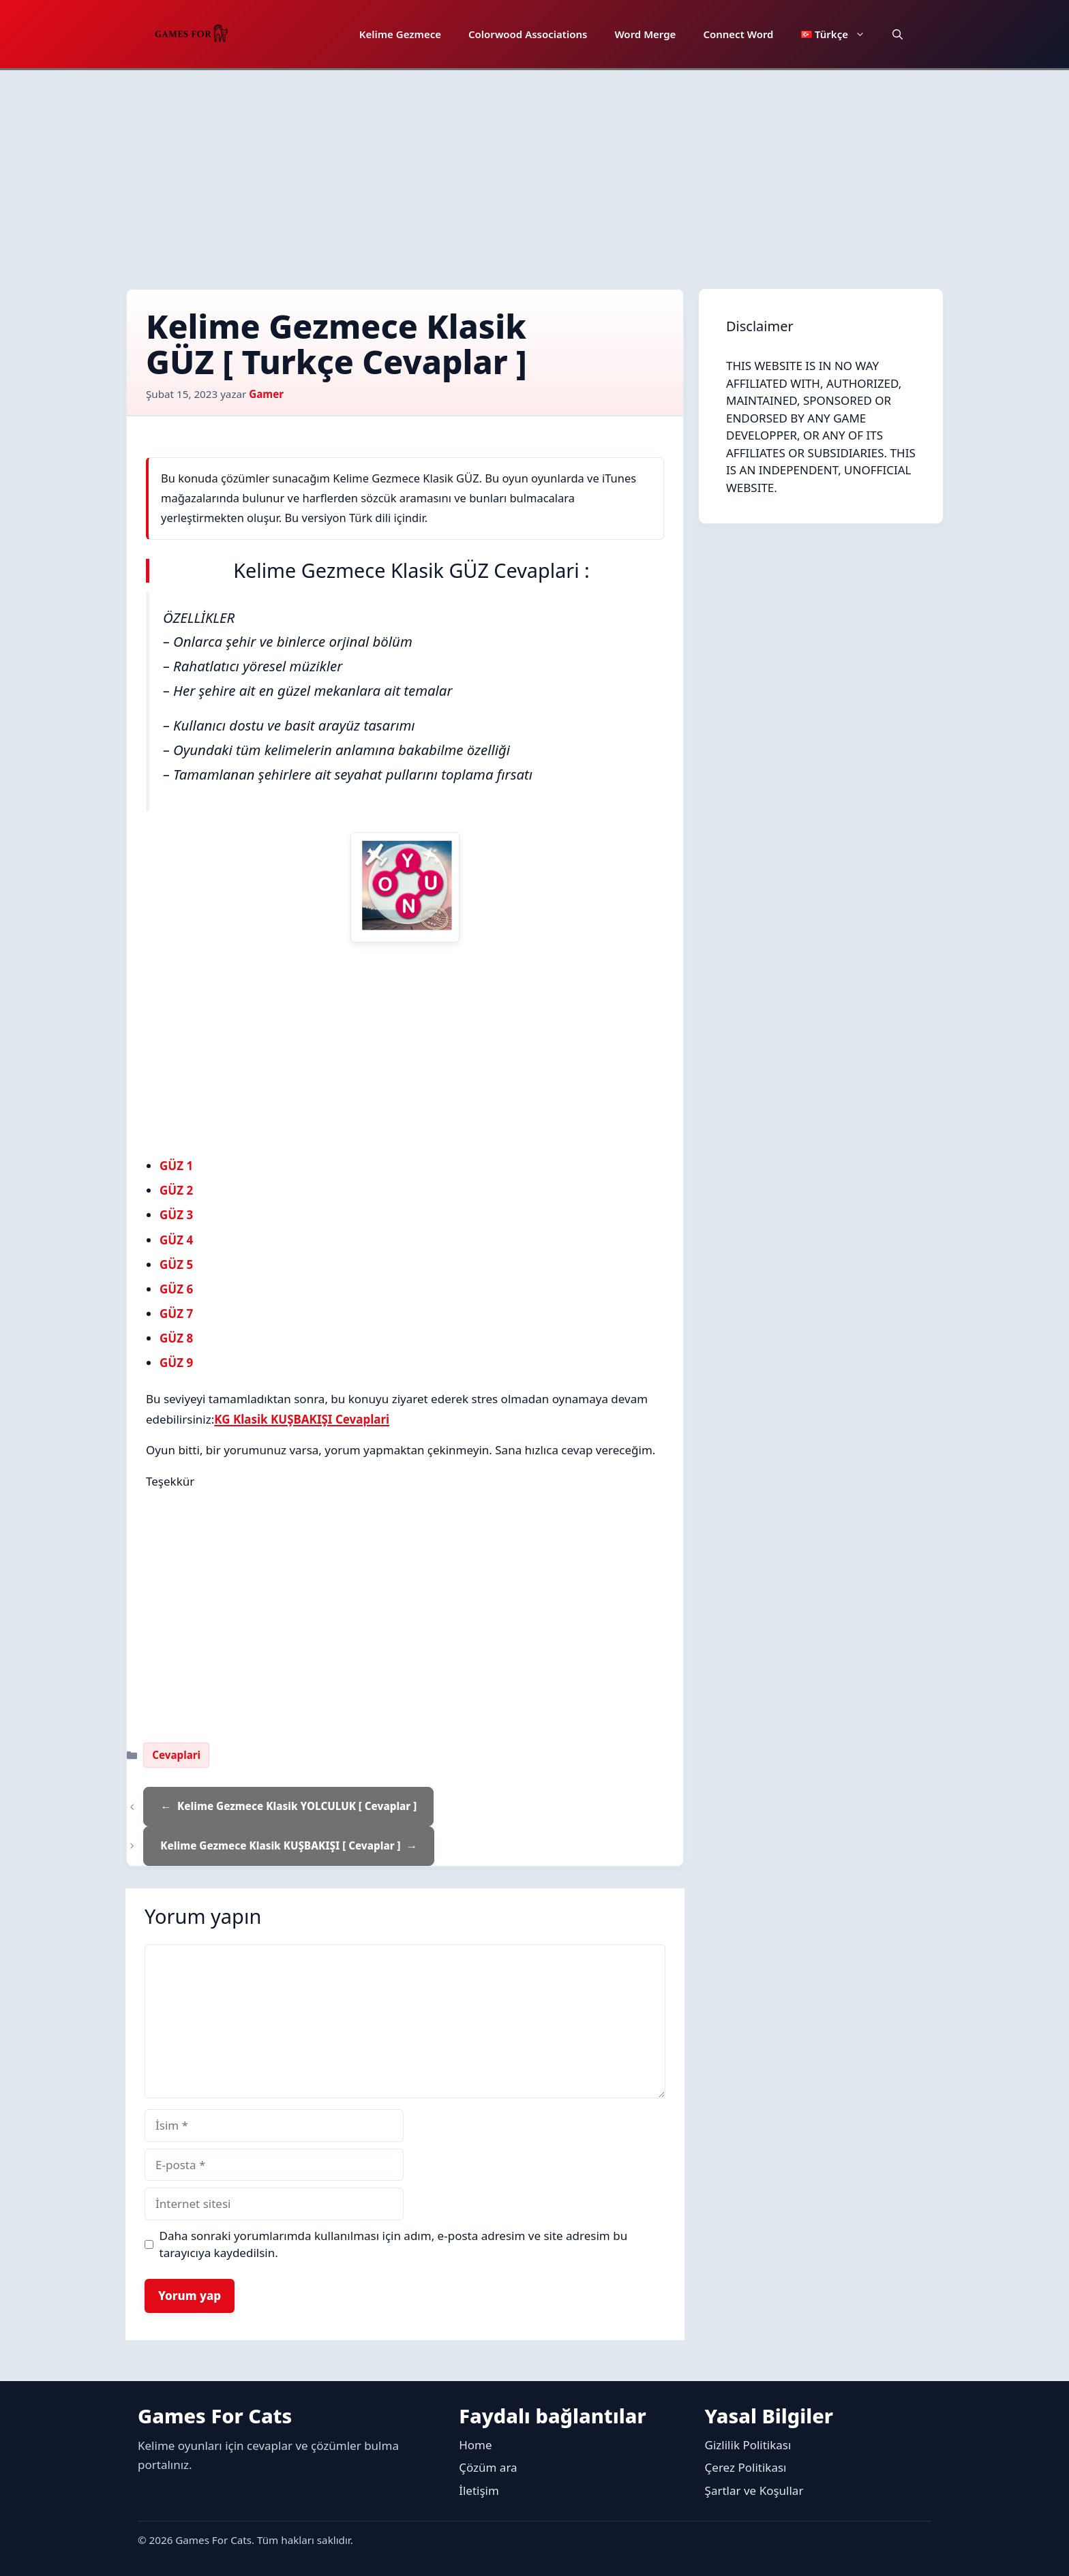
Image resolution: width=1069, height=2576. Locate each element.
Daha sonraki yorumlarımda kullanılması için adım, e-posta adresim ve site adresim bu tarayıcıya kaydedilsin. (394, 2244)
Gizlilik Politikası (748, 2445)
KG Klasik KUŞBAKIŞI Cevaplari (301, 1419)
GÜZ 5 (176, 1264)
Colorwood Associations (527, 34)
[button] (897, 34)
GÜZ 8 (176, 1338)
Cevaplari (176, 1755)
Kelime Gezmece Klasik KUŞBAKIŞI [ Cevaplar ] (280, 1845)
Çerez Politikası (746, 2467)
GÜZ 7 (176, 1313)
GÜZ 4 (176, 1240)
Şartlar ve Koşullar (754, 2490)
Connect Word (738, 34)
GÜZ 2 (176, 1190)
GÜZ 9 (176, 1362)
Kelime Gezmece (400, 34)
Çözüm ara (488, 2467)
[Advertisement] (534, 172)
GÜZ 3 (176, 1215)
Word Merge (645, 34)
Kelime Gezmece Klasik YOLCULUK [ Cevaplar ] (297, 1806)
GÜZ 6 (176, 1289)
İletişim (479, 2490)
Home (475, 2445)
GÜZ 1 (176, 1166)
